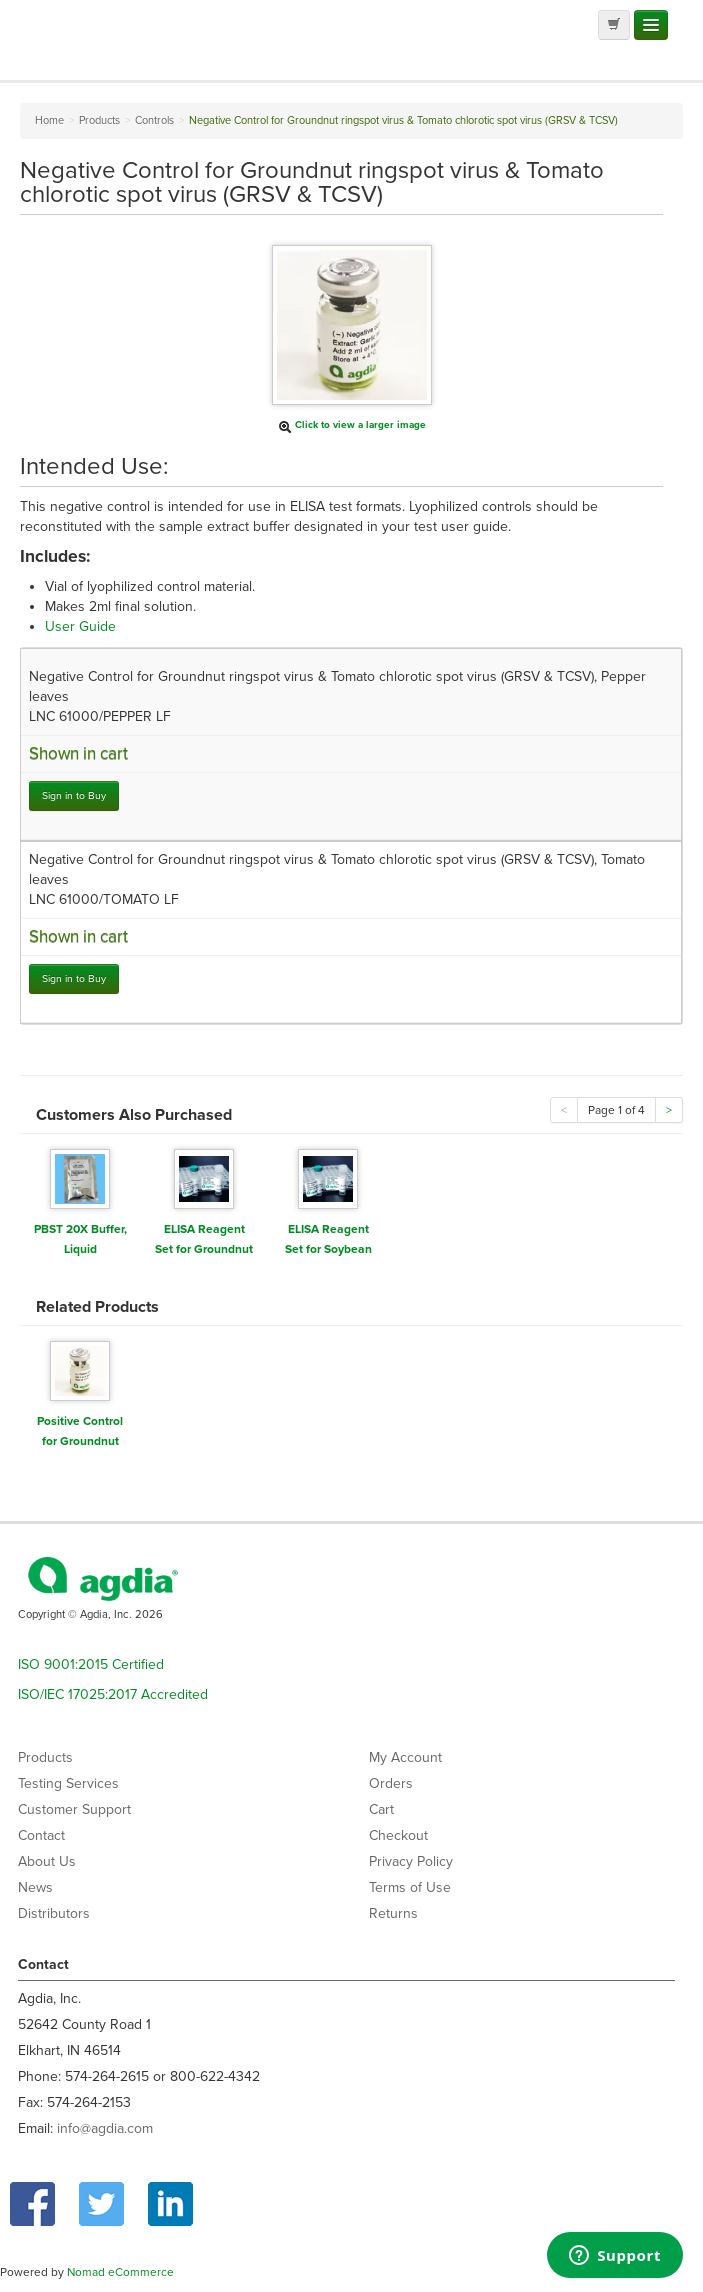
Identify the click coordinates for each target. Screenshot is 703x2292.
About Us (47, 1861)
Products (45, 1757)
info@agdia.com (105, 2128)
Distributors (54, 1913)
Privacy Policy (411, 1861)
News (35, 1887)
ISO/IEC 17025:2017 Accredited (113, 1694)
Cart (381, 1809)
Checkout (398, 1835)
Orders (391, 1783)
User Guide (80, 626)
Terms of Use (410, 1887)
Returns (393, 1913)
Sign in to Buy (74, 795)
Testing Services (68, 1783)
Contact (41, 1835)
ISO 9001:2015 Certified (91, 1664)
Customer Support (74, 1809)
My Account (405, 1757)
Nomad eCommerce (120, 2272)
